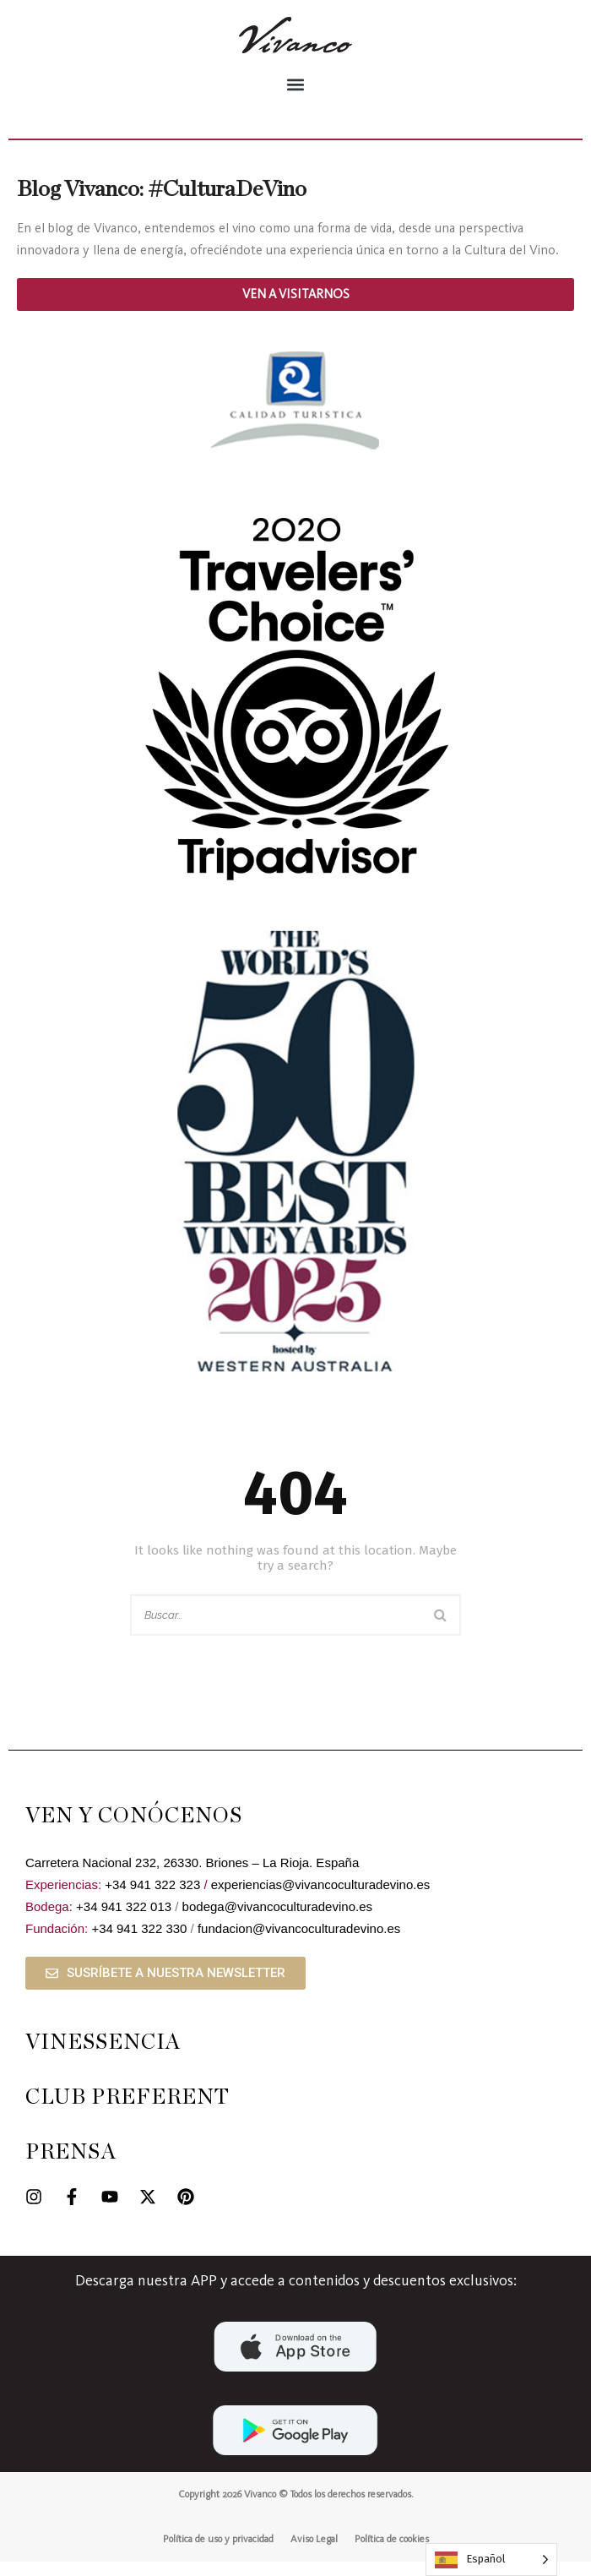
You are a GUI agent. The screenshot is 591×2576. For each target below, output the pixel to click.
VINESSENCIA (103, 2056)
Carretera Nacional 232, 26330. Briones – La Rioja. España (192, 1877)
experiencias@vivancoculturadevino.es (321, 1899)
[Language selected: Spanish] (491, 2559)
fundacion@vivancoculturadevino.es (299, 1943)
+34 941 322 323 (152, 1899)
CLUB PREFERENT (127, 2111)
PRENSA (71, 2166)
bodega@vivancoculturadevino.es (277, 1921)
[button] (295, 84)
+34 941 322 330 (139, 1943)
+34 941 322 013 (123, 1921)
